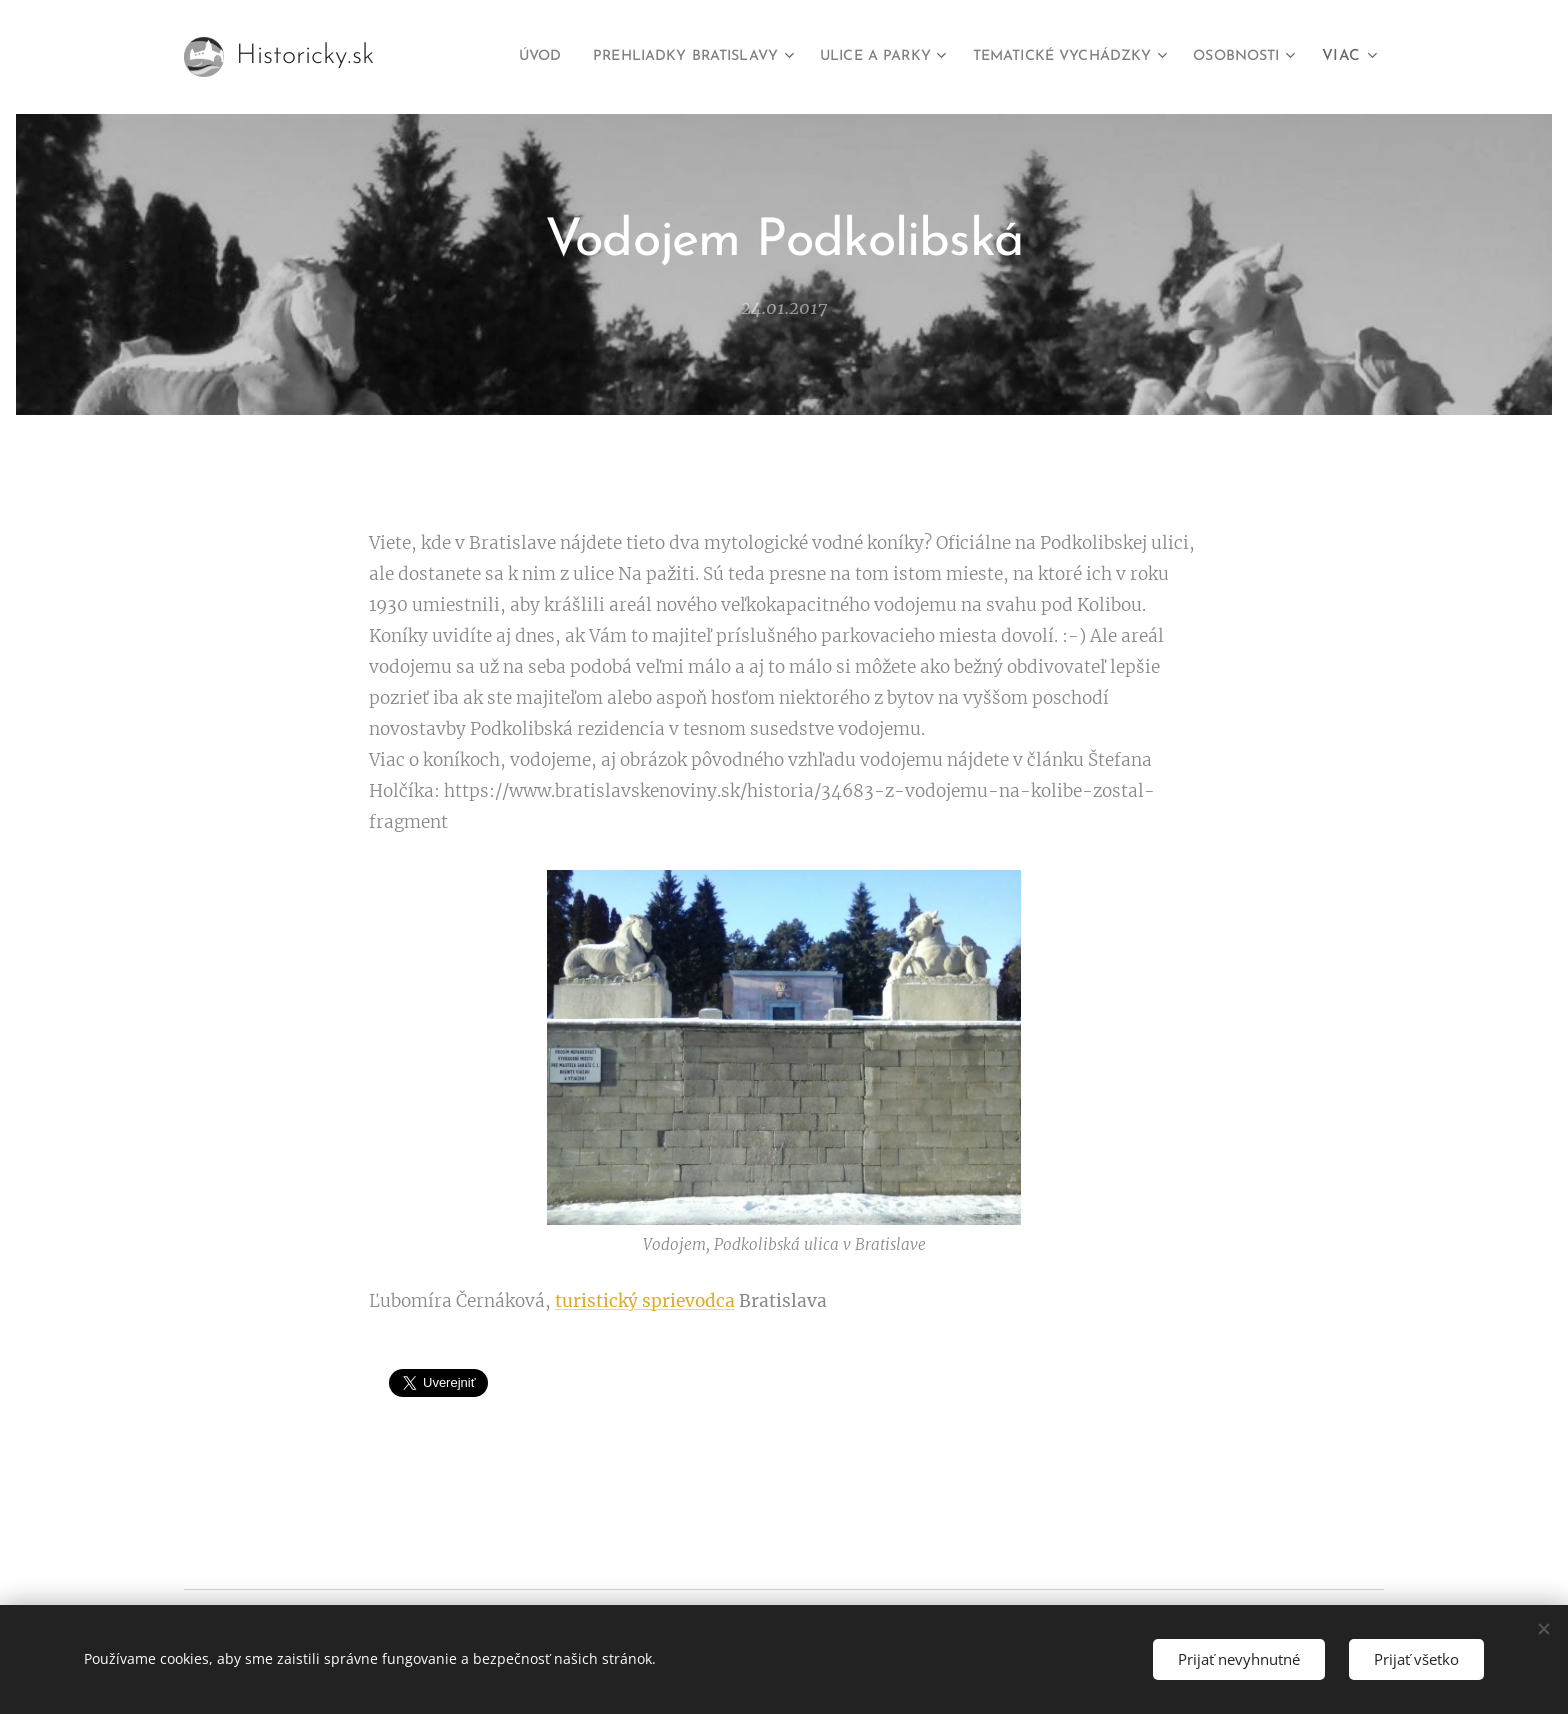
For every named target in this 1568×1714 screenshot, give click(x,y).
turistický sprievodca (645, 1301)
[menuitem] (463, 57)
